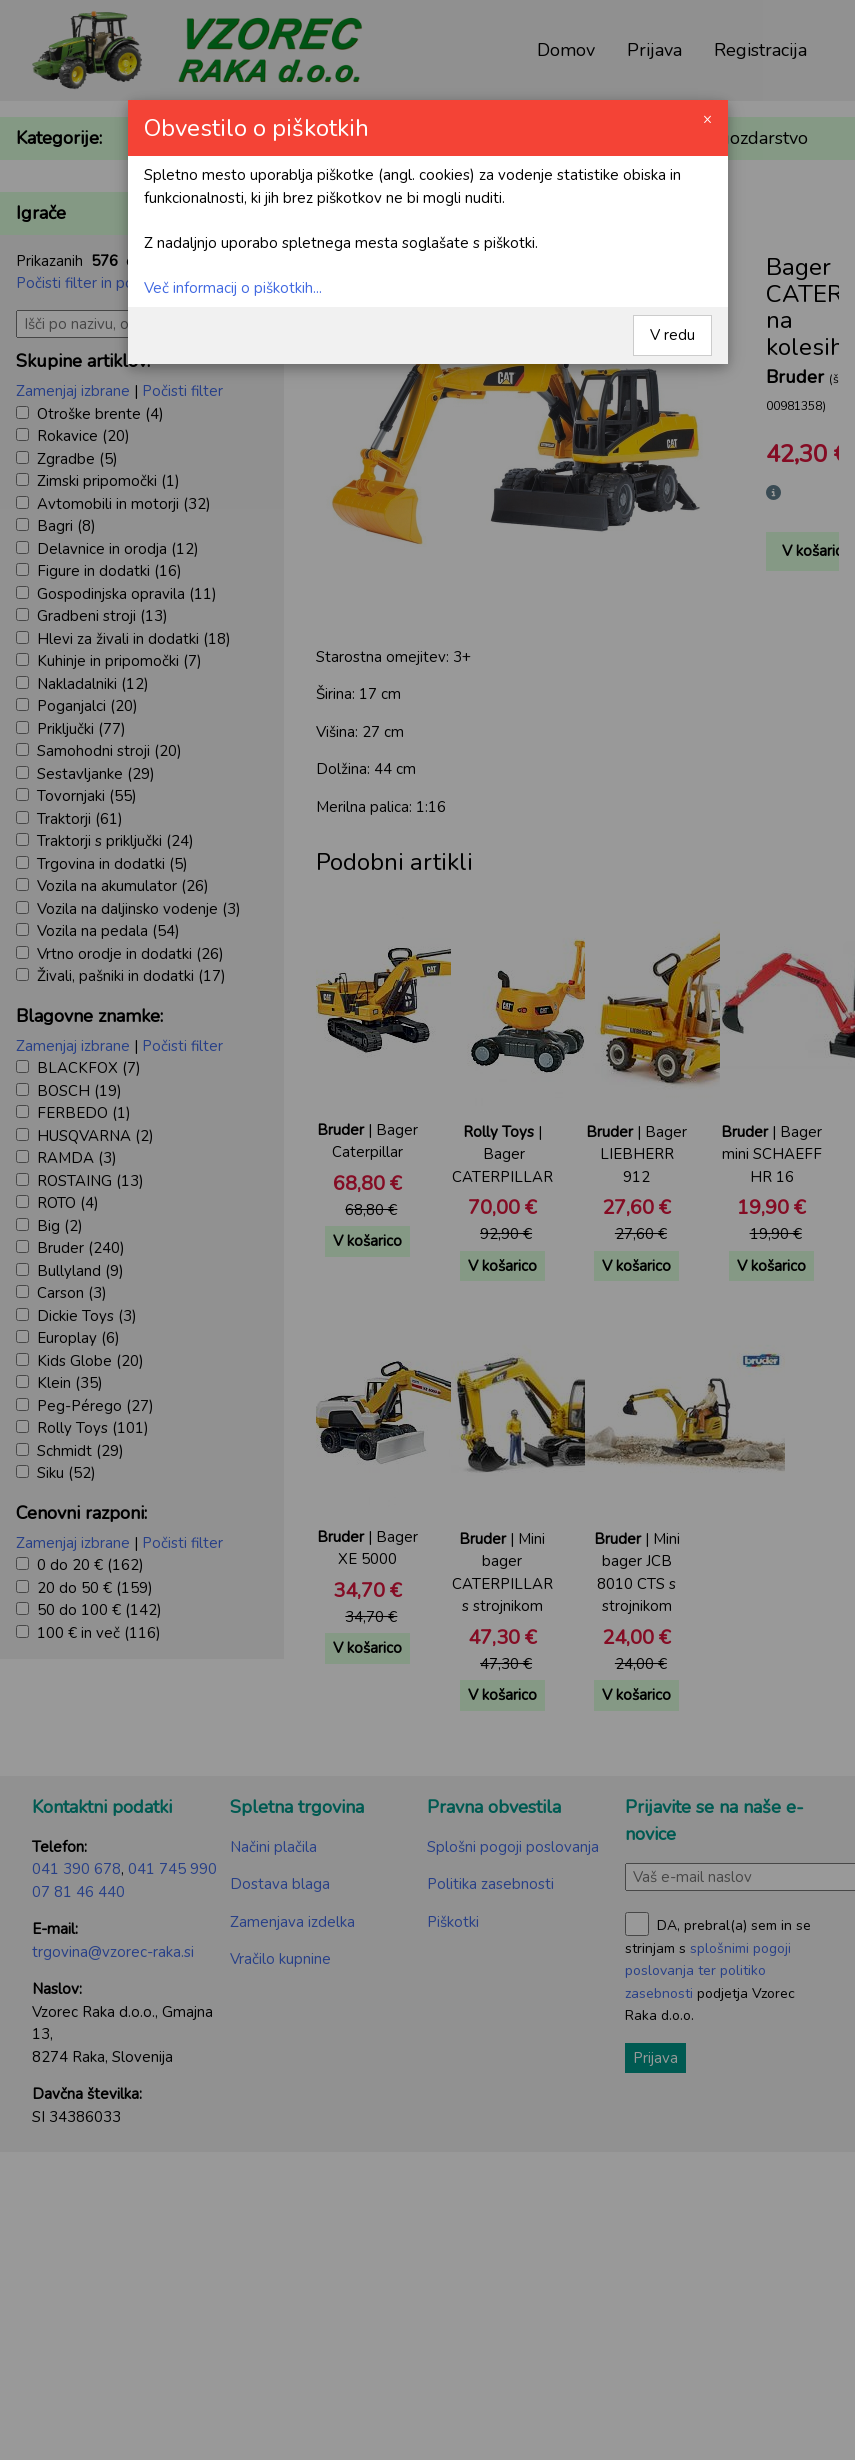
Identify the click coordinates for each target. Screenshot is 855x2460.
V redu (672, 335)
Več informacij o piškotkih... (233, 288)
